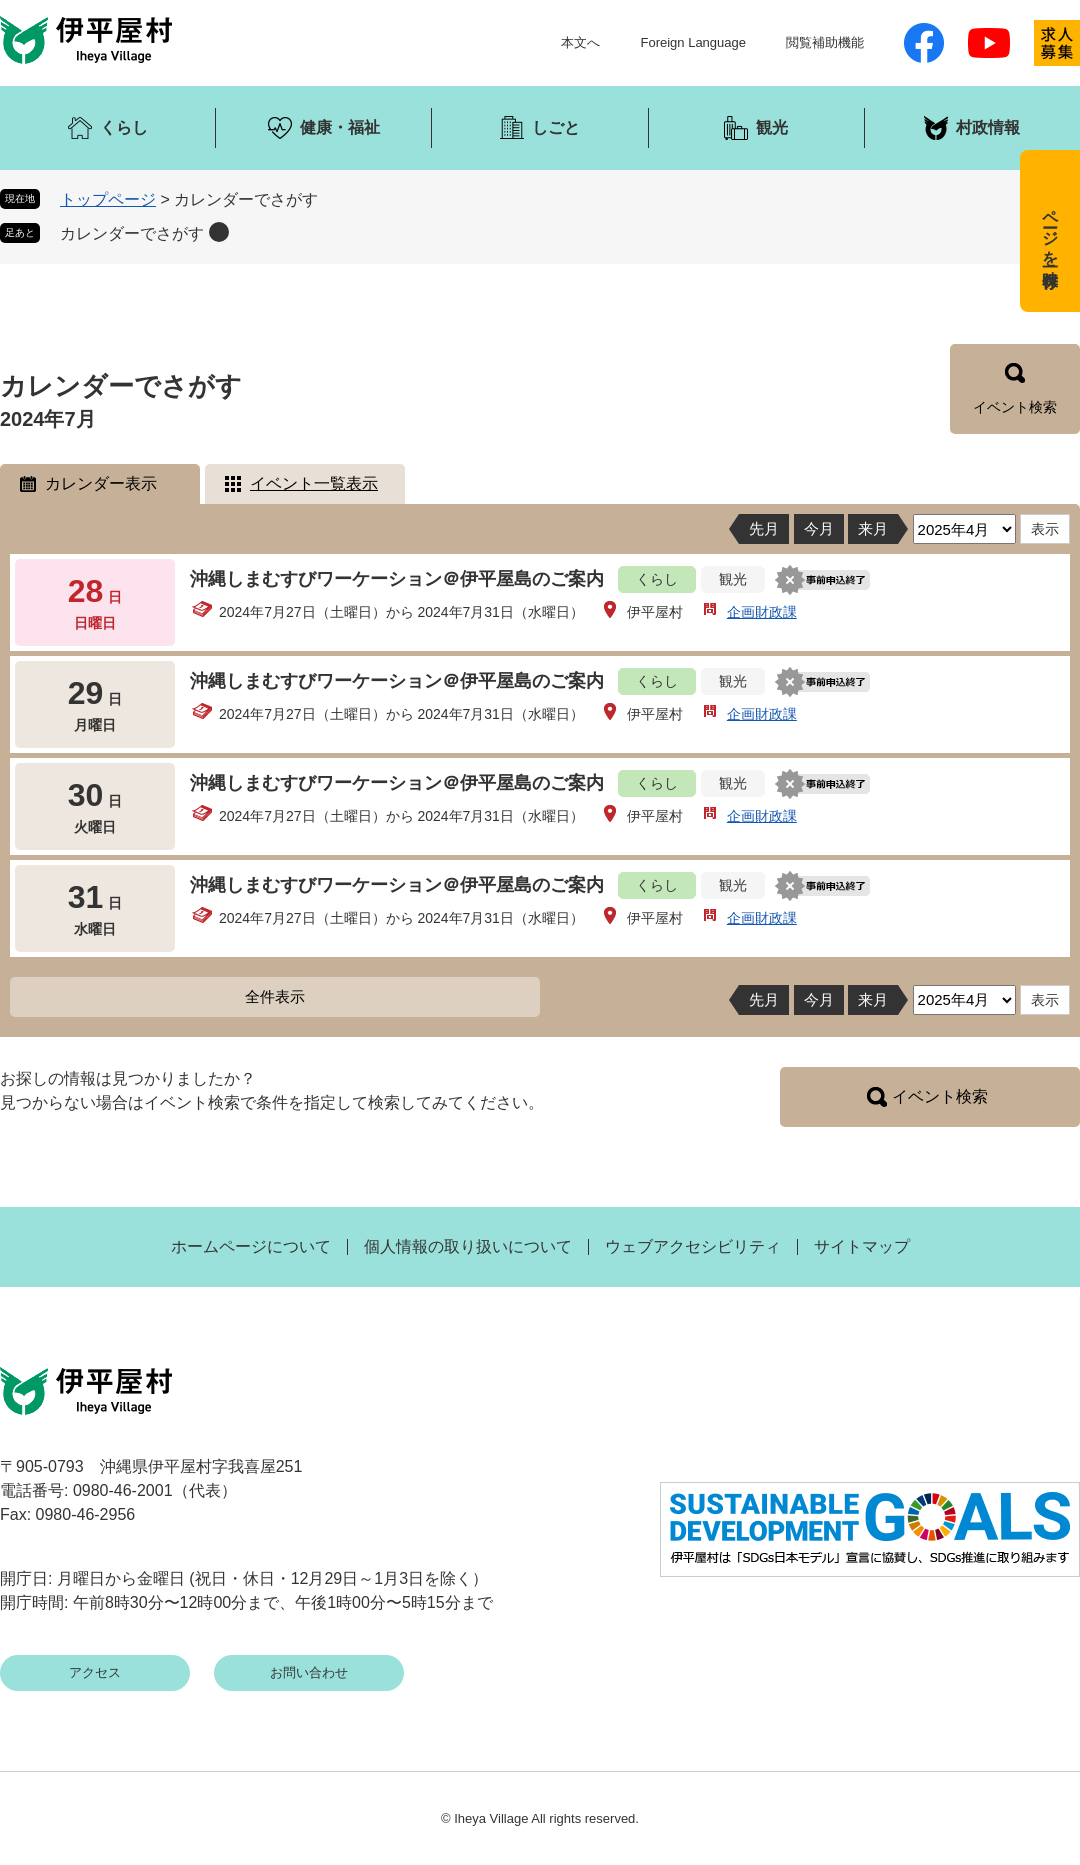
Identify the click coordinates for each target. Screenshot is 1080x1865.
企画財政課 (762, 612)
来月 (873, 528)
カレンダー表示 (101, 483)
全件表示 (275, 996)
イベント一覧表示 (314, 483)
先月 (764, 528)
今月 (819, 528)
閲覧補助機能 (825, 42)
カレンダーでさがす (132, 233)
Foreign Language (693, 42)
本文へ (580, 42)
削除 (219, 232)
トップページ (108, 199)
